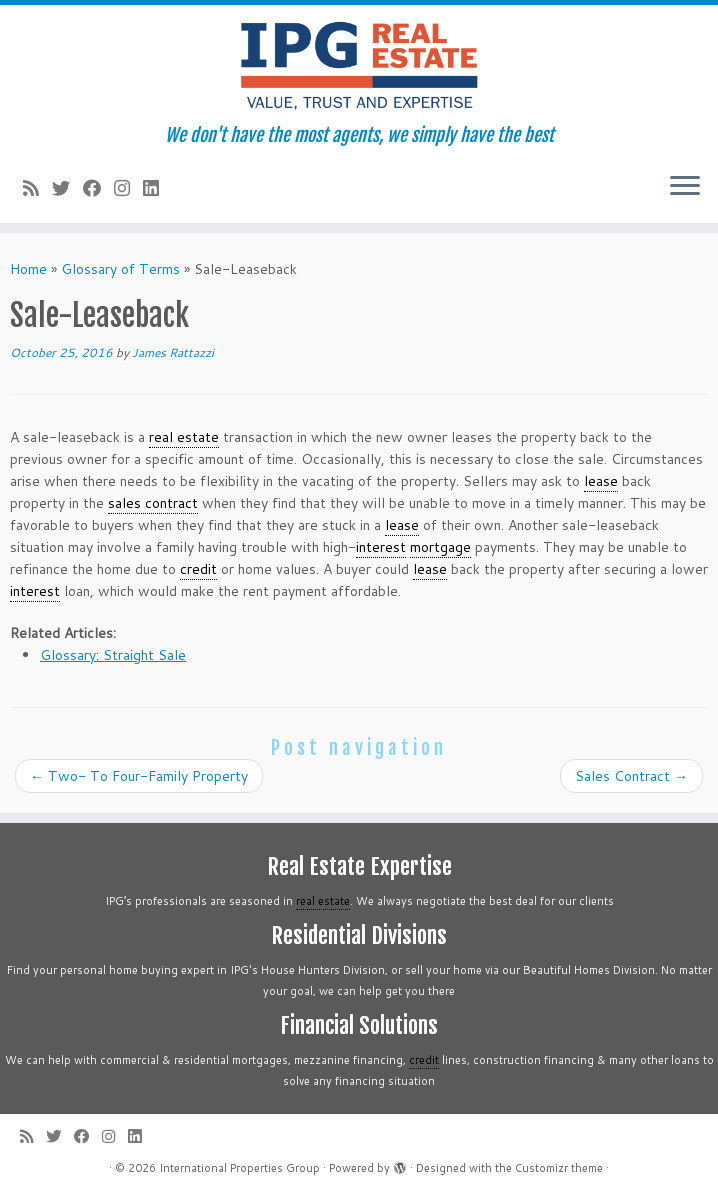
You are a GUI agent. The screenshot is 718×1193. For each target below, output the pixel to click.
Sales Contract (631, 776)
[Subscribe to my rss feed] (37, 188)
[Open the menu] (685, 187)
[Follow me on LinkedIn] (157, 188)
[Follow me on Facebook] (98, 188)
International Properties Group (239, 1168)
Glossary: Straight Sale (113, 655)
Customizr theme (559, 1168)
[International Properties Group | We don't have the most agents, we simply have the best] (359, 65)
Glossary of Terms (120, 269)
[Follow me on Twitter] (67, 188)
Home (28, 269)
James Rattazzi (173, 352)
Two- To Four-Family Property (139, 776)
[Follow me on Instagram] (128, 188)
